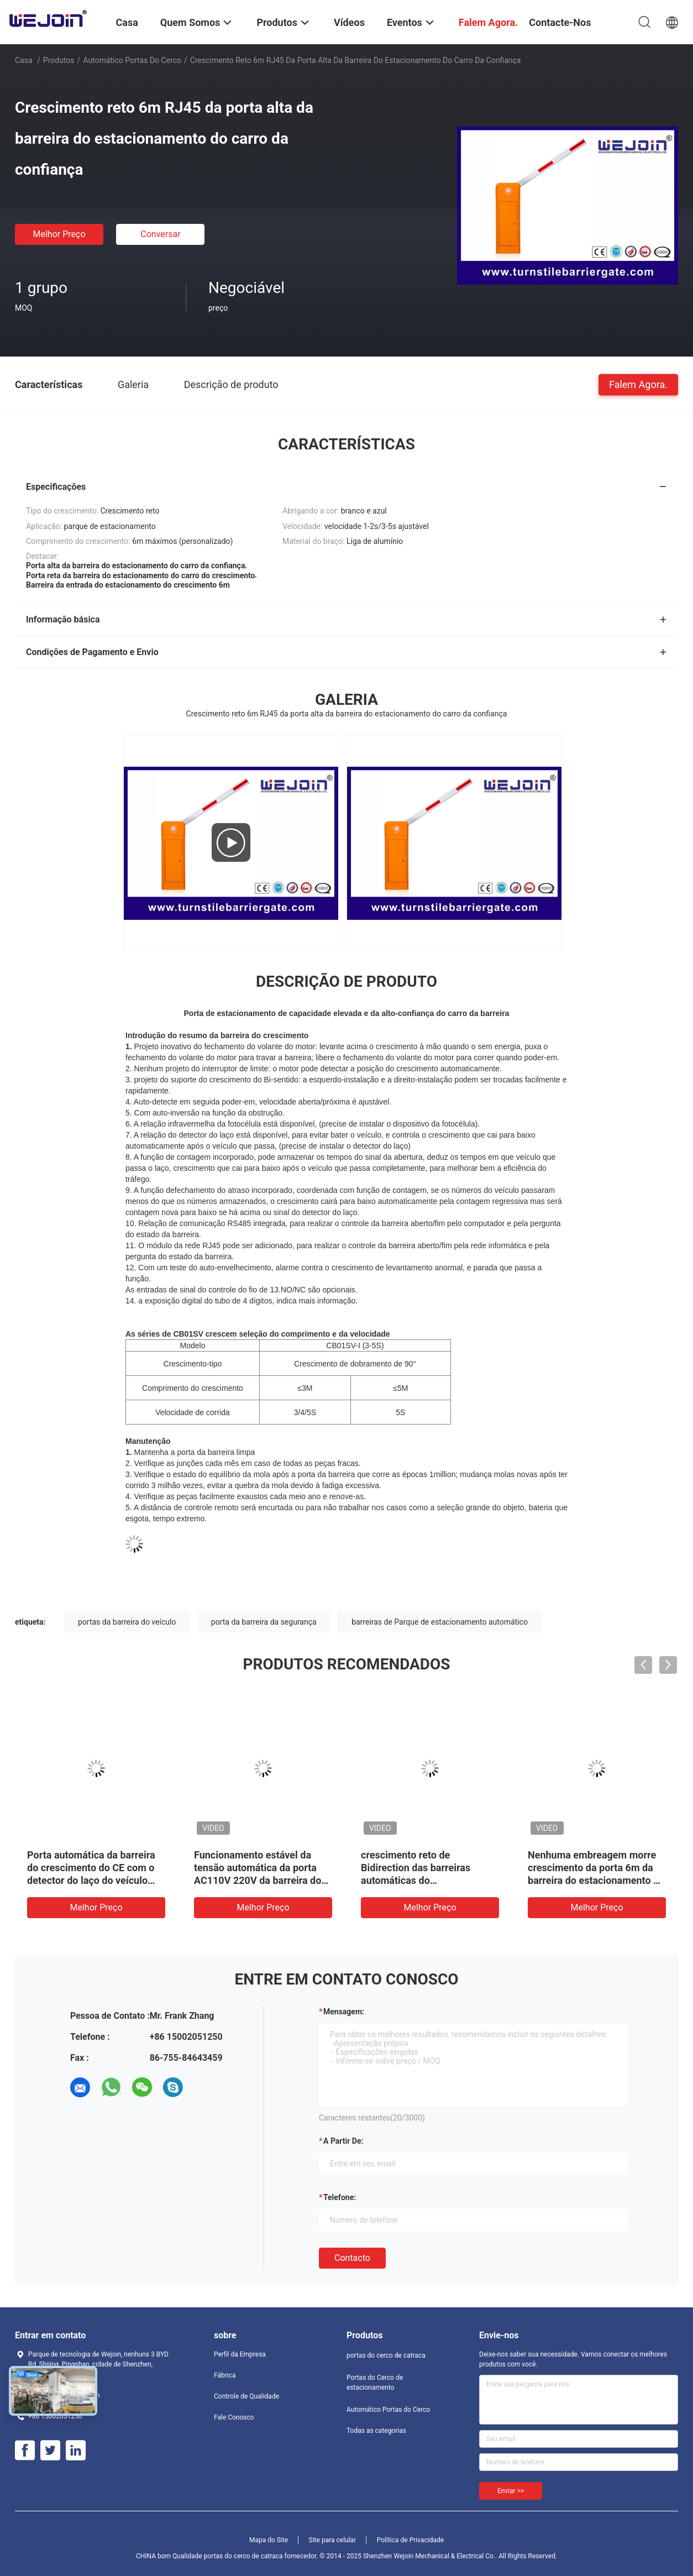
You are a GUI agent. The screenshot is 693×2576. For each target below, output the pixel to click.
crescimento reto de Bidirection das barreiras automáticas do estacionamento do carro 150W (416, 1880)
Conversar (160, 234)
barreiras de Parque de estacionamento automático (439, 1621)
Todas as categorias (376, 2430)
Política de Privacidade (410, 2540)
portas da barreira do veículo (127, 1621)
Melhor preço (59, 234)
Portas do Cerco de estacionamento (375, 2382)
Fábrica (225, 2375)
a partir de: (343, 2141)
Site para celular (332, 2540)
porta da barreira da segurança (264, 1621)
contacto (352, 2258)
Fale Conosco (234, 2417)
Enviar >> (510, 2491)
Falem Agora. (638, 384)
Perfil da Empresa (240, 2354)
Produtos (59, 60)
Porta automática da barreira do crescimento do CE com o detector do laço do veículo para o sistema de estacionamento (91, 1880)
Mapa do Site (268, 2540)
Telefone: (339, 2197)
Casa (24, 60)
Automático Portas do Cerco (132, 60)
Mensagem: (343, 2011)
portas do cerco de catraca (386, 2355)
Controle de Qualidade (246, 2396)
